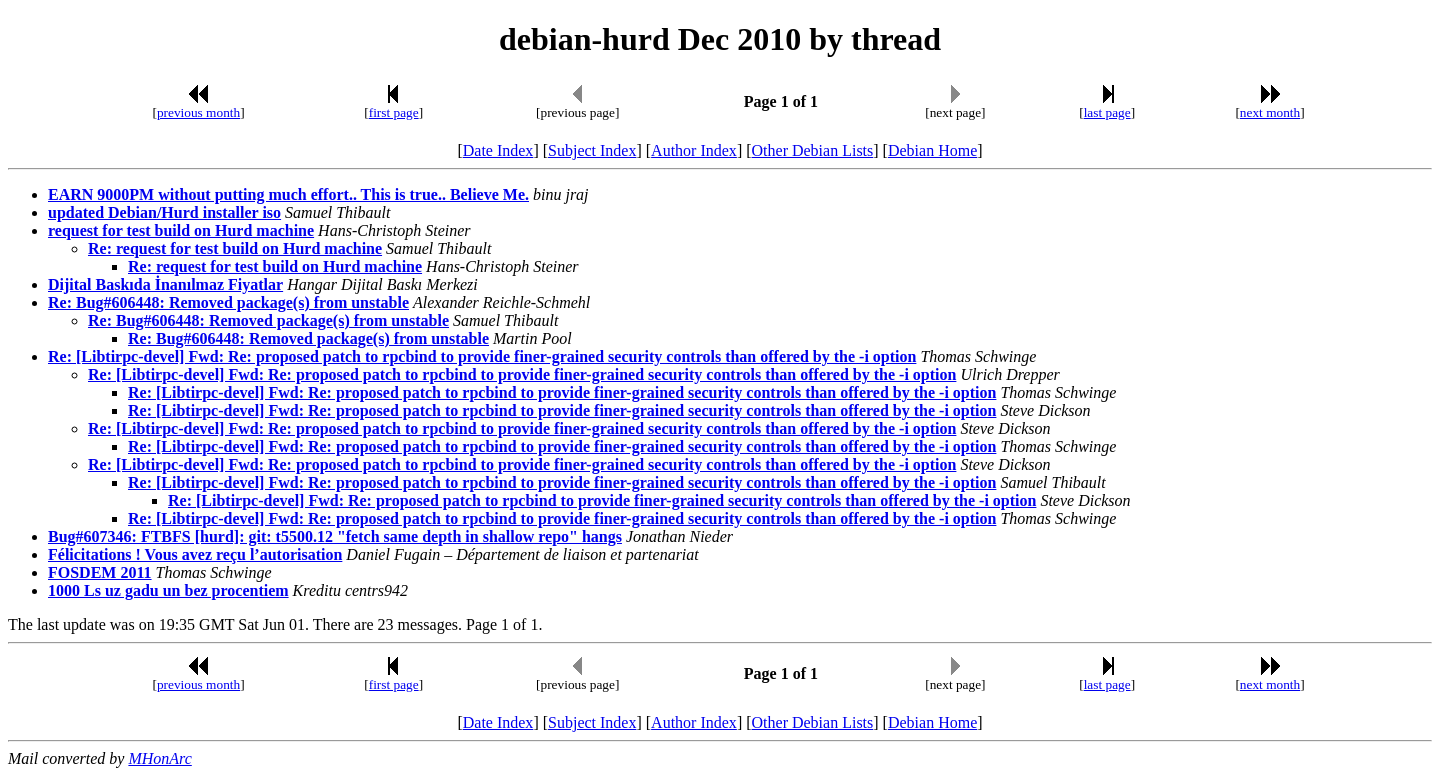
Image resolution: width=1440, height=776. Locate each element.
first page (394, 112)
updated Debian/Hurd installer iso (164, 212)
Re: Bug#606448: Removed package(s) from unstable (228, 302)
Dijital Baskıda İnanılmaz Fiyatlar (165, 284)
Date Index (498, 150)
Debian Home (932, 150)
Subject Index (592, 150)
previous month (198, 112)
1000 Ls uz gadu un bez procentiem (168, 590)
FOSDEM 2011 (100, 572)
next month (1270, 112)
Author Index (694, 150)
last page (1107, 112)
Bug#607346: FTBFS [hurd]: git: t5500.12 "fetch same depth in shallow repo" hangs (335, 536)
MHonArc (159, 758)
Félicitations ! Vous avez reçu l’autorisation (195, 554)
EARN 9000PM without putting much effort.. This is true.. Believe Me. (288, 194)
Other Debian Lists (813, 150)
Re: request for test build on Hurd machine (235, 248)
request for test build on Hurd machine (181, 230)
